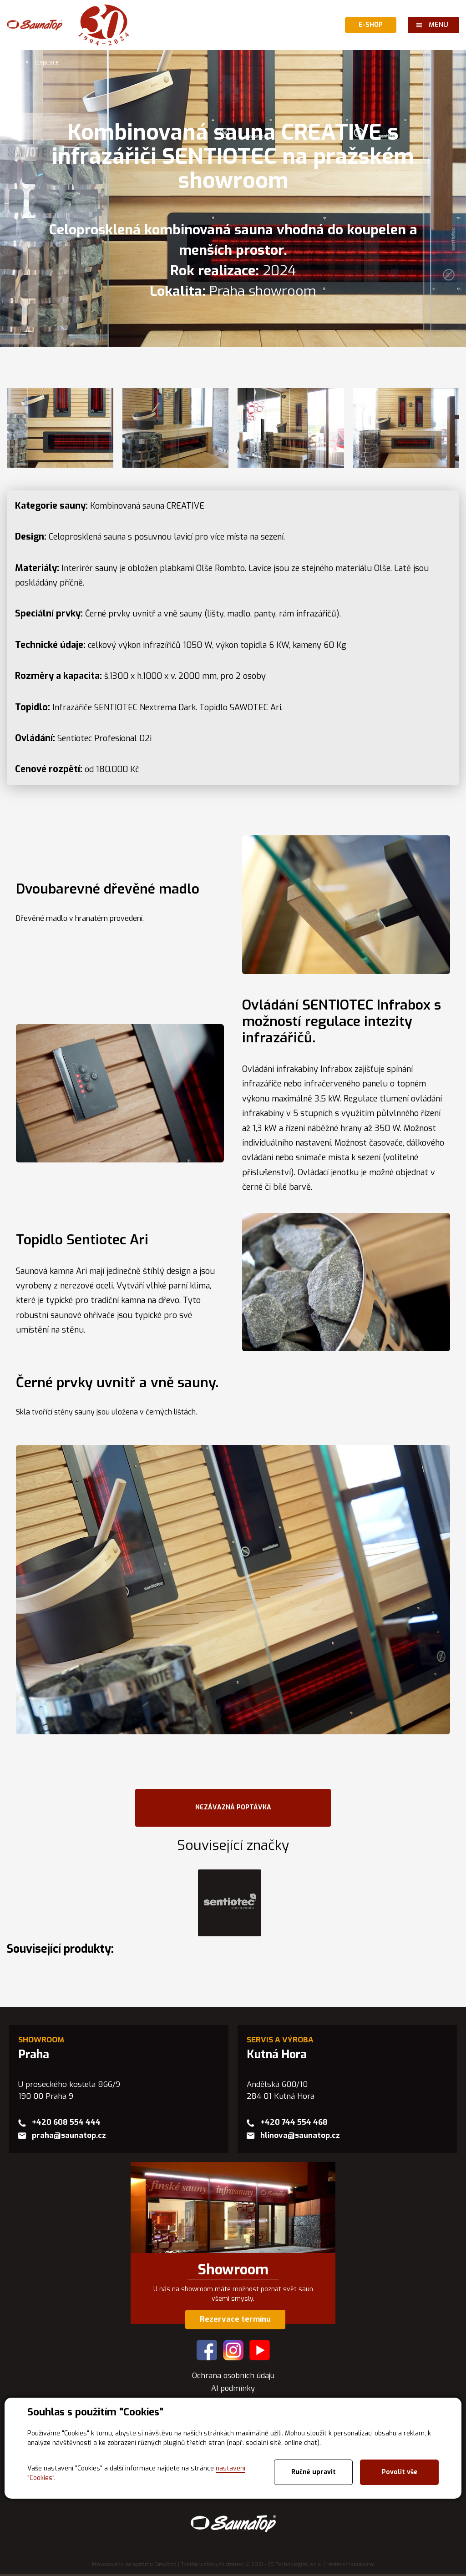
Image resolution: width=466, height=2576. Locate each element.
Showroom (233, 2271)
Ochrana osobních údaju (233, 2377)
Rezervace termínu (235, 2321)
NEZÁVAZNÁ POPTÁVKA (233, 1808)
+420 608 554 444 (66, 2124)
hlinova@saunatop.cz (300, 2137)
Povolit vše (399, 2472)
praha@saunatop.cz (69, 2137)
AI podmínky (233, 2390)
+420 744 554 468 (294, 2124)
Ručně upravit (313, 2472)
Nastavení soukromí (350, 2566)
